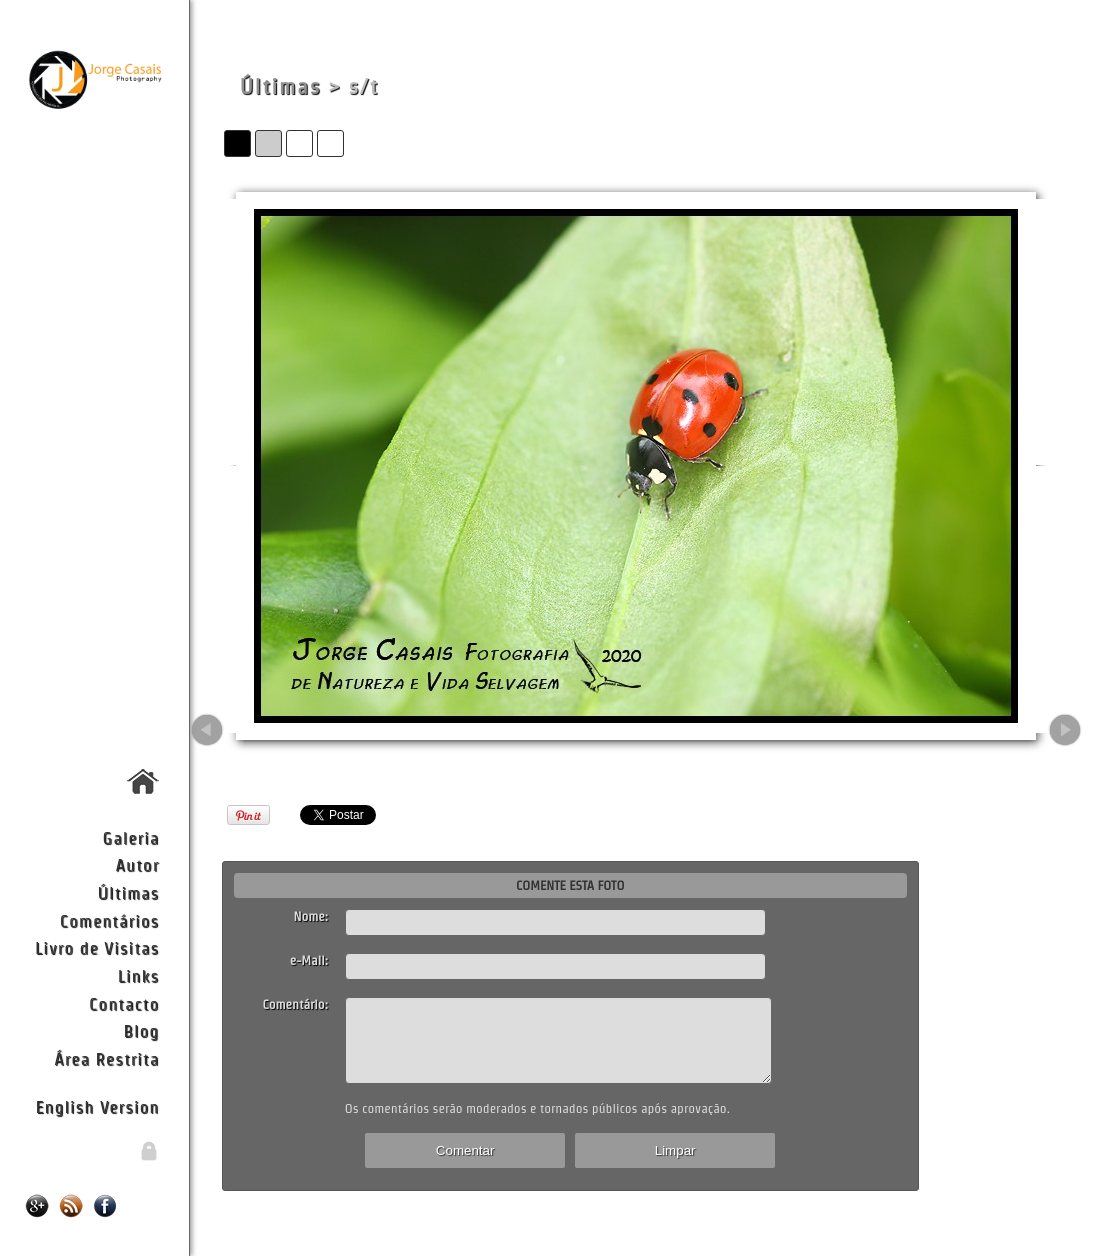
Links (139, 975)
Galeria (131, 837)
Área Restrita (106, 1058)
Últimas (128, 892)
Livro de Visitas (97, 947)
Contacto (124, 1003)
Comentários (110, 920)
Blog (141, 1030)
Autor (138, 864)
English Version (97, 1106)
